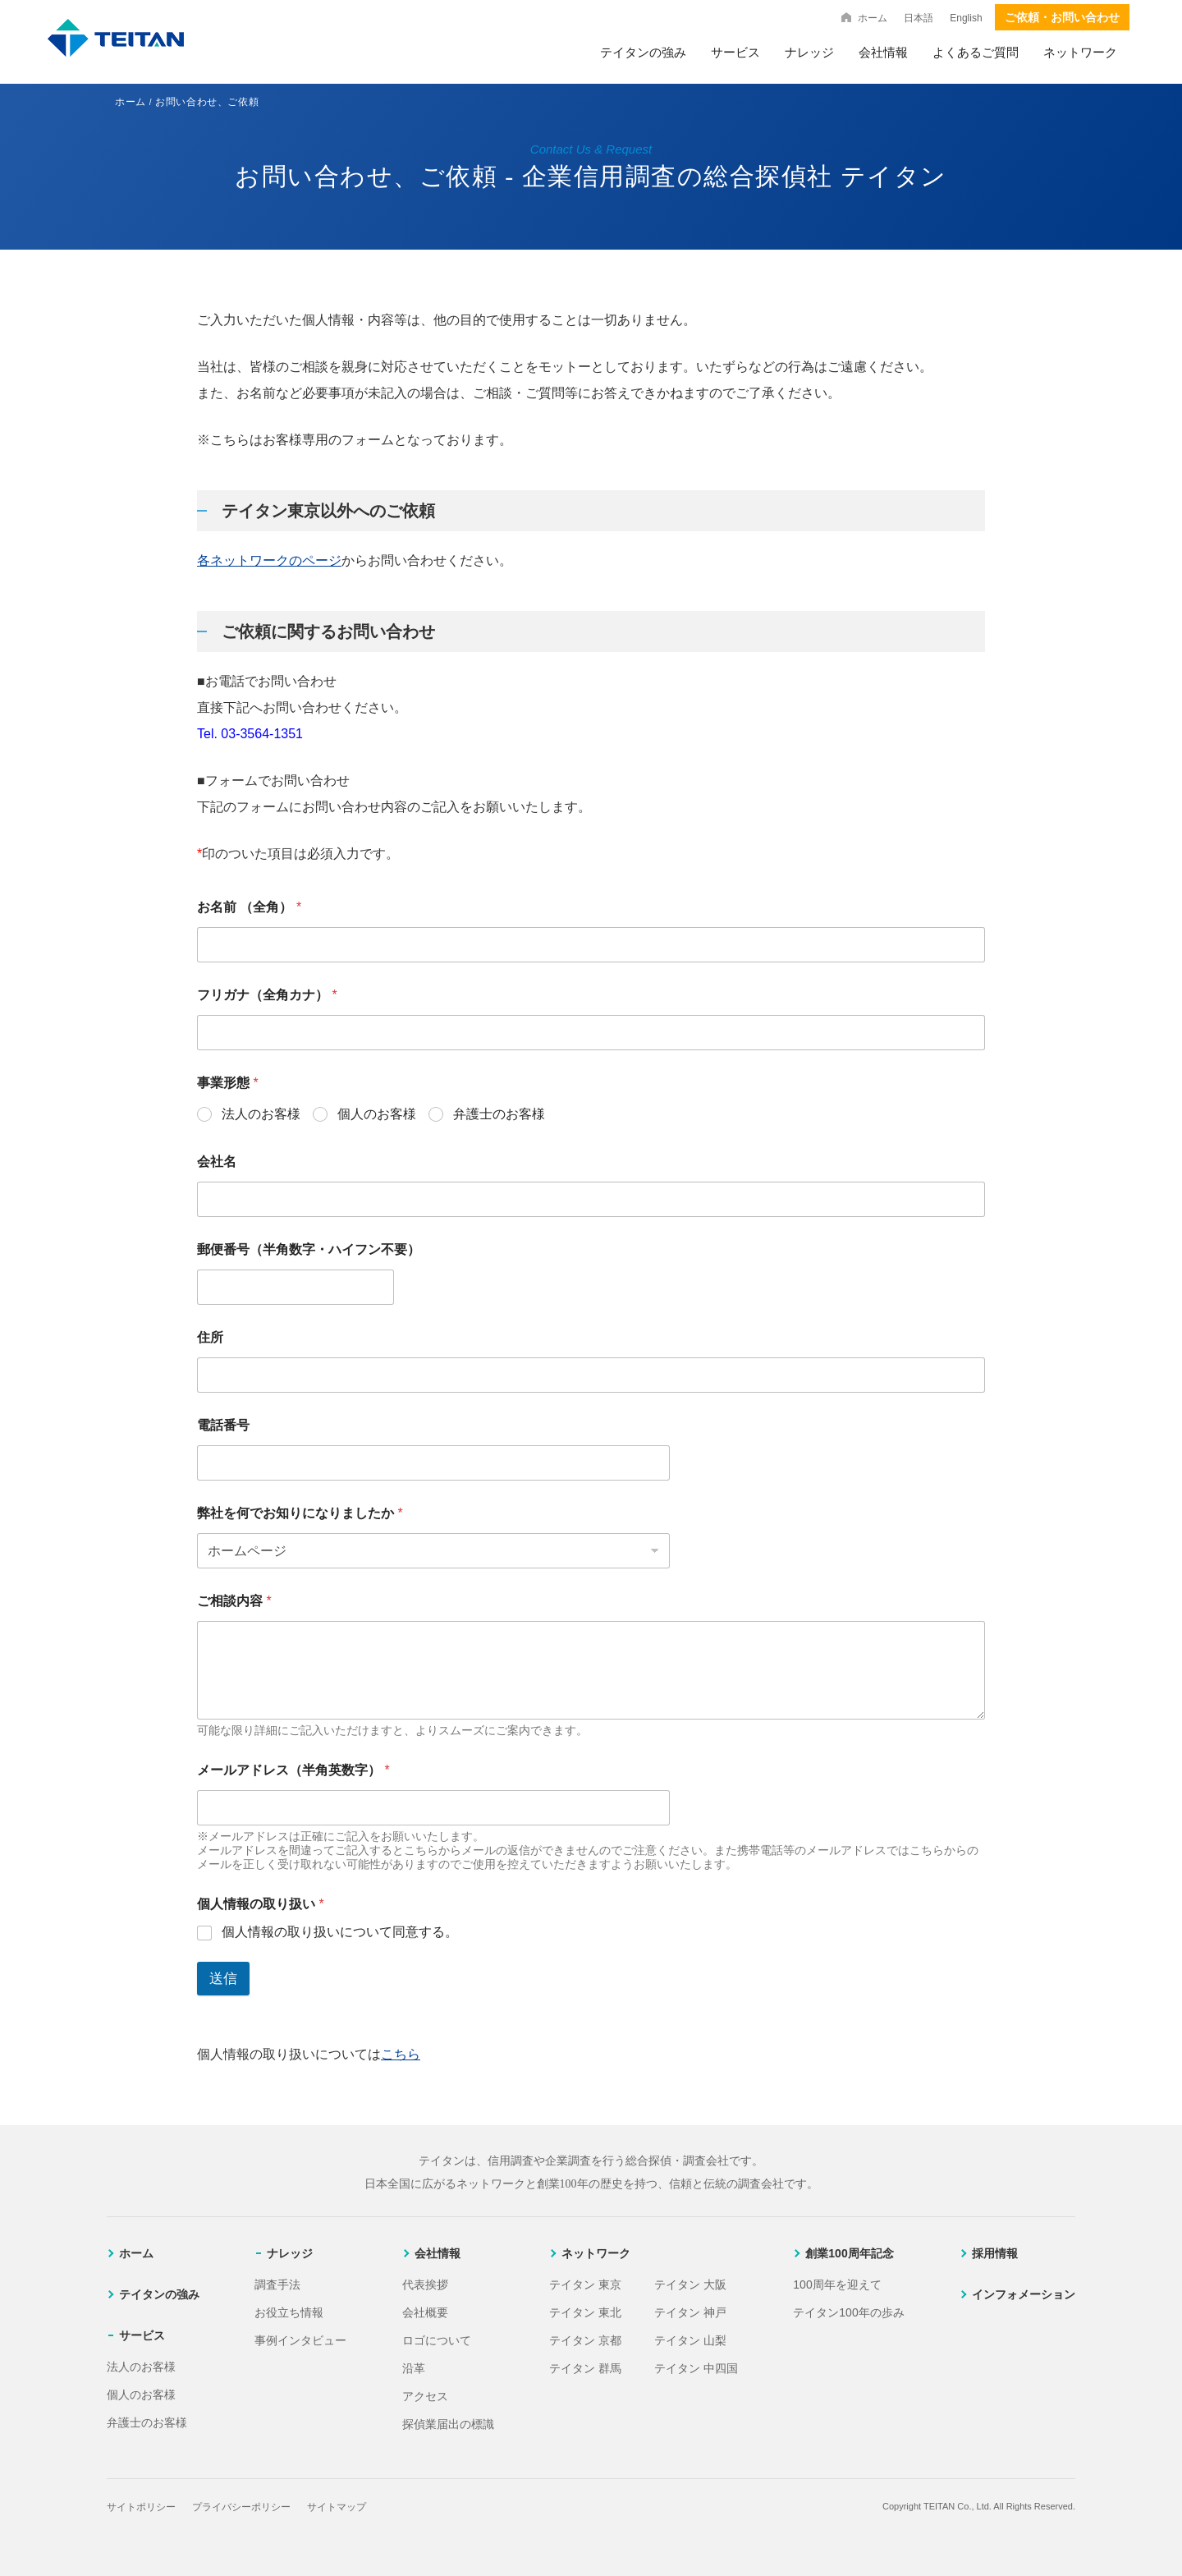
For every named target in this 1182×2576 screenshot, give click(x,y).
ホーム (872, 18)
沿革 (413, 2368)
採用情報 (995, 2253)
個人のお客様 (376, 1114)
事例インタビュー (300, 2340)
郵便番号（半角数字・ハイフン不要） (308, 1249)
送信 (223, 1978)
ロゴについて (436, 2340)
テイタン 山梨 (690, 2340)
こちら (400, 2054)
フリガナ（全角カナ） (267, 995)
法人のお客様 (261, 1114)
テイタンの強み (643, 52)
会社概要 (425, 2312)
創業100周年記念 (849, 2253)
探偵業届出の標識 (448, 2424)
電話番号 (223, 1425)
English (966, 18)
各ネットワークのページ (269, 560)
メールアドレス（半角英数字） (293, 1770)
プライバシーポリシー (241, 2507)
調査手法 (277, 2284)
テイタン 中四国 (696, 2368)
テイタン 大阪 (690, 2284)
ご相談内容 (234, 1601)
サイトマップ (336, 2507)
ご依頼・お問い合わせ (1062, 17)
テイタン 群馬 (585, 2368)
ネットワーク (1080, 52)
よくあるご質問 (975, 52)
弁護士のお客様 (499, 1114)
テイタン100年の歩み (848, 2312)
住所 (210, 1337)
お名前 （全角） (249, 907)
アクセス (425, 2396)
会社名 (216, 1162)
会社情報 (883, 52)
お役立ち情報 (288, 2312)
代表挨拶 (425, 2284)
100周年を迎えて (837, 2284)
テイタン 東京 (585, 2284)
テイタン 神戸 (690, 2312)
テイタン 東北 (585, 2312)
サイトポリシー (141, 2507)
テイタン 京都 (585, 2340)
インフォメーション (1023, 2294)
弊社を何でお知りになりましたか (300, 1513)
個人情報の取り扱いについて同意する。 (340, 1932)
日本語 (918, 18)
